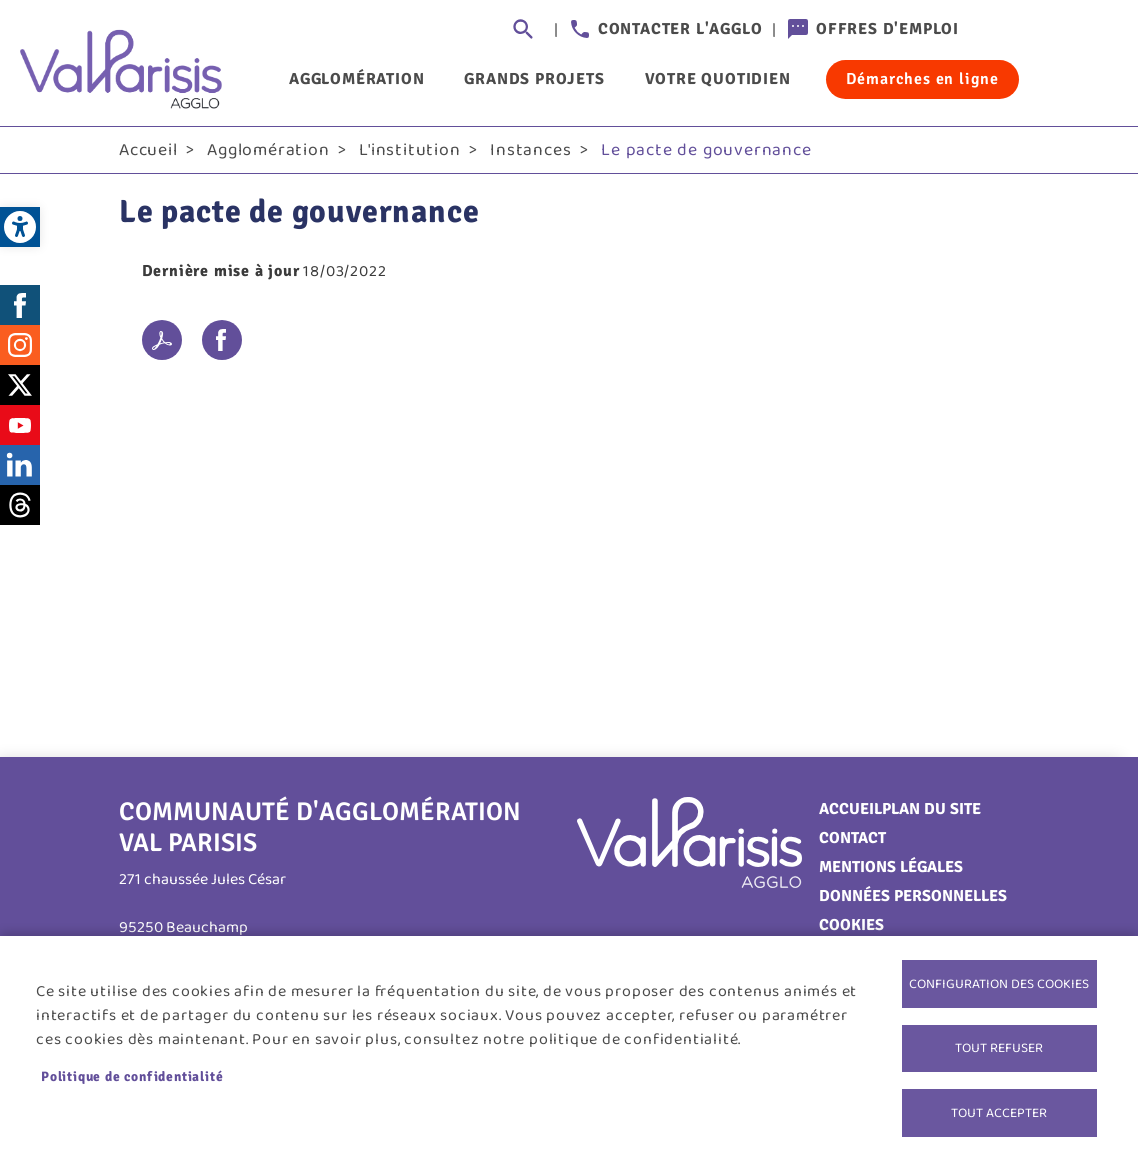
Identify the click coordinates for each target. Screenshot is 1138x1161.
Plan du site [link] (931, 810)
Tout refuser (999, 1047)
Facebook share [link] (222, 342)
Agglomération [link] (356, 79)
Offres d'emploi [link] (887, 29)
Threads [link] (20, 506)
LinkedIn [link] (20, 466)
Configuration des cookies (999, 982)
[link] (20, 227)
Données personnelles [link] (913, 897)
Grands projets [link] (534, 79)
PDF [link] (162, 342)
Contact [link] (852, 839)
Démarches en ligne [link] (922, 79)
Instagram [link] (20, 346)
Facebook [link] (20, 306)
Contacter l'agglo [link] (680, 29)
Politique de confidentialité (132, 1075)
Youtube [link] (20, 426)
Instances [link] (530, 151)
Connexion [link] (999, 30)
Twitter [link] (20, 386)
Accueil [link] (148, 151)
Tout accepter (999, 1112)
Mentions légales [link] (891, 868)
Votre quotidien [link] (718, 79)
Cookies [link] (851, 926)
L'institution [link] (409, 151)
